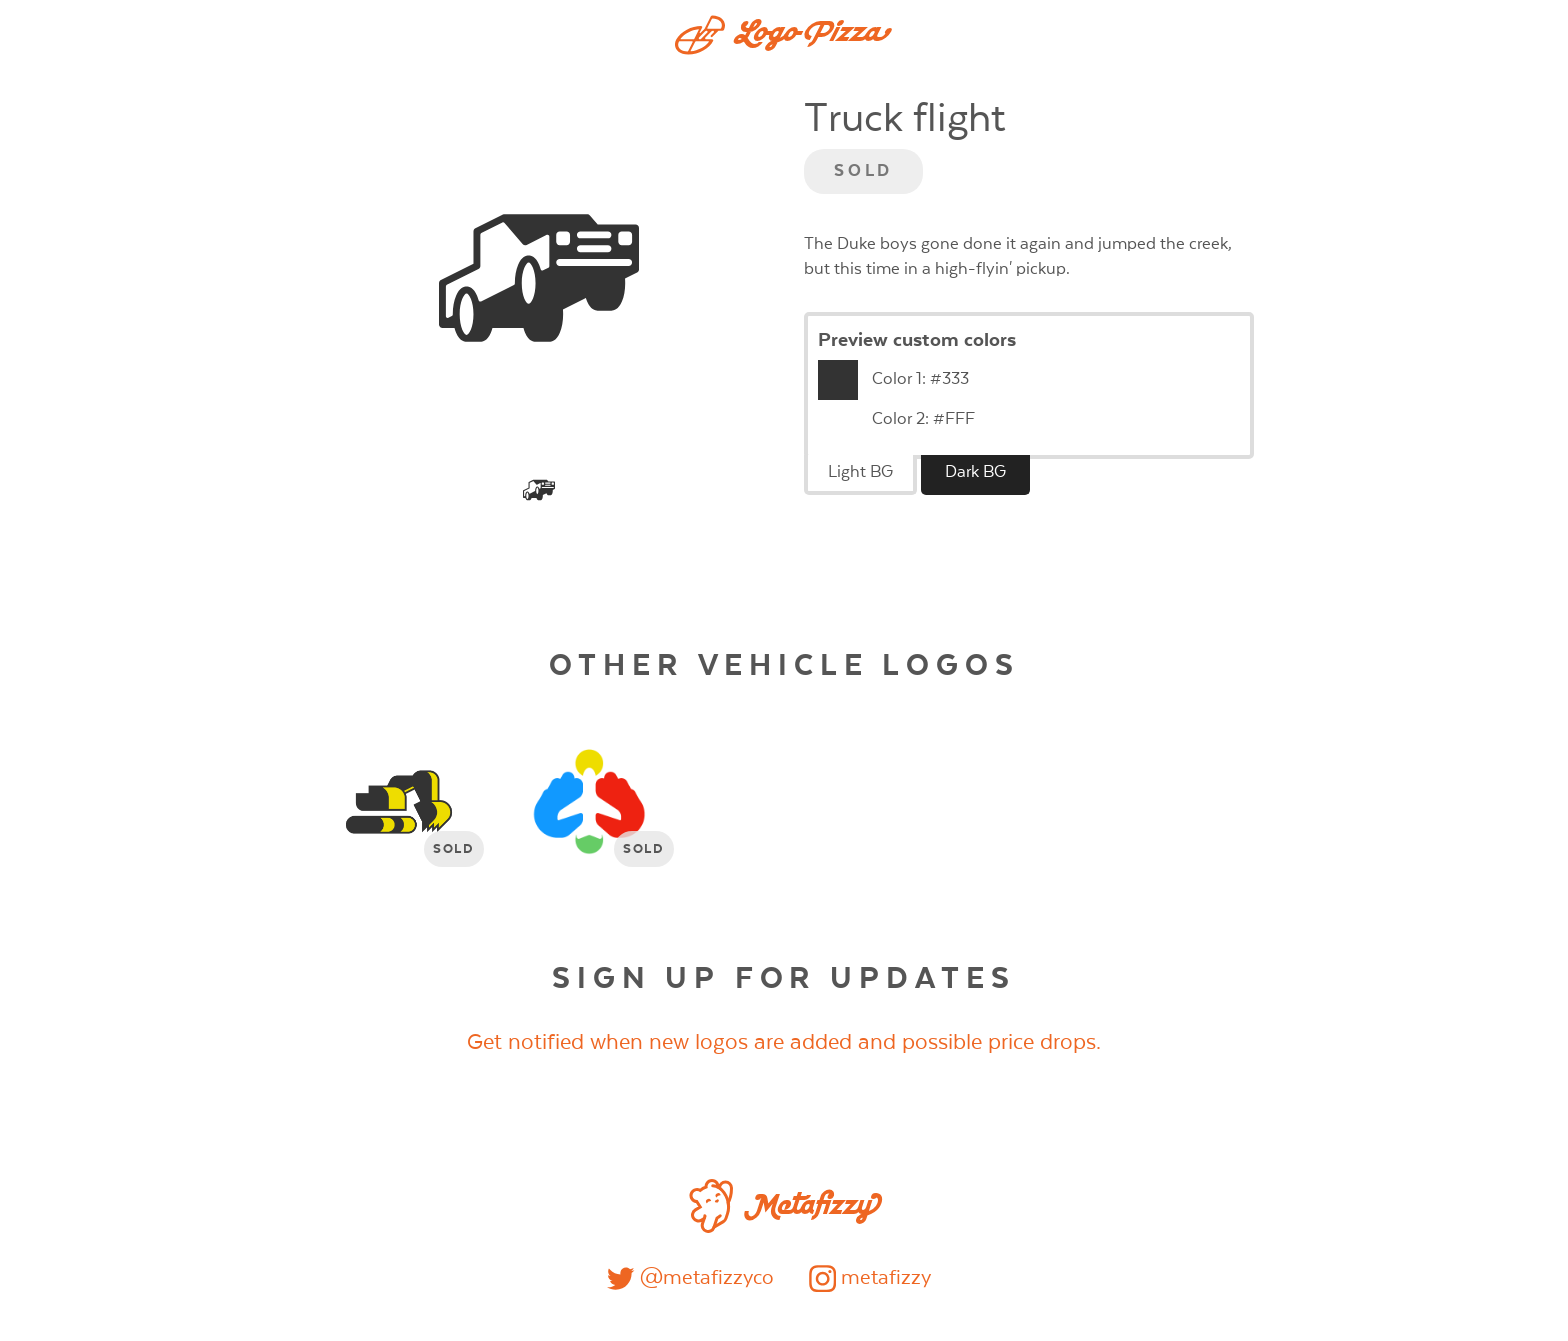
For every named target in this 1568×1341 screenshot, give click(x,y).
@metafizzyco (690, 1278)
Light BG (860, 472)
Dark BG (975, 472)
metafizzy (870, 1278)
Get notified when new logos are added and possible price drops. (784, 1042)
